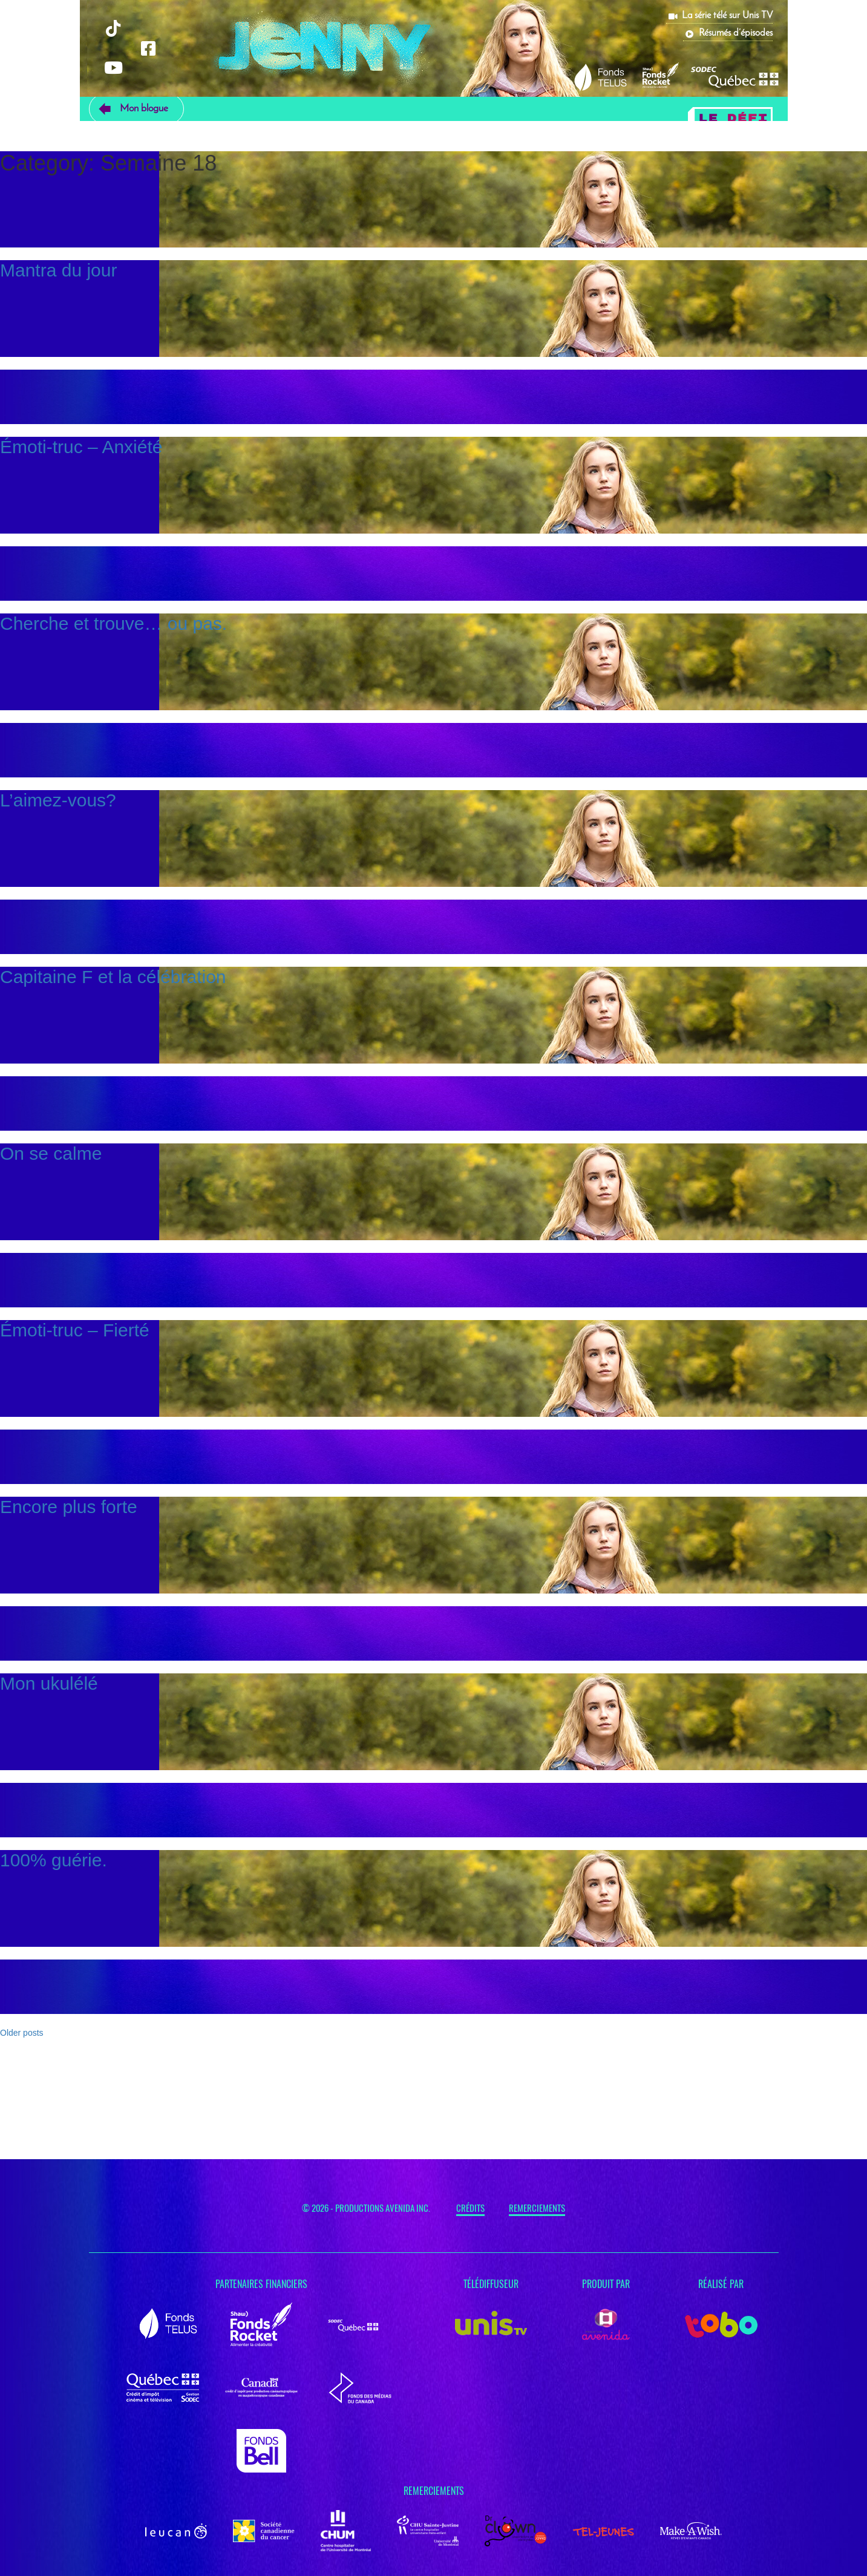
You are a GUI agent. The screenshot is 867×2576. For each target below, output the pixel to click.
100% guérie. (53, 1860)
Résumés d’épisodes (736, 33)
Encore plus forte (68, 1507)
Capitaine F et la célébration (113, 977)
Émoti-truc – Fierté (74, 1330)
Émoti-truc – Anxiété (81, 447)
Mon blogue (144, 108)
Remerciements (537, 2208)
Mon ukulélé (49, 1683)
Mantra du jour (58, 270)
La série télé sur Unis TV (727, 16)
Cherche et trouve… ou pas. (113, 623)
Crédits (470, 2208)
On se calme (51, 1153)
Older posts (22, 2033)
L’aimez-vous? (58, 800)
